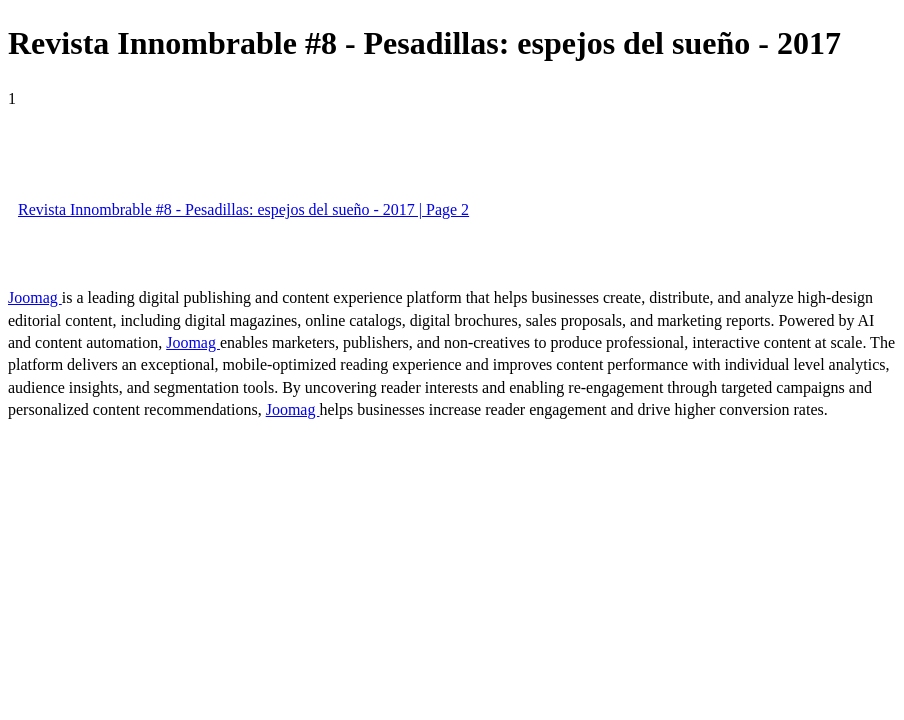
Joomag (35, 297)
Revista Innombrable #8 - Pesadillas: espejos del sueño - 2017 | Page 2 (243, 209)
